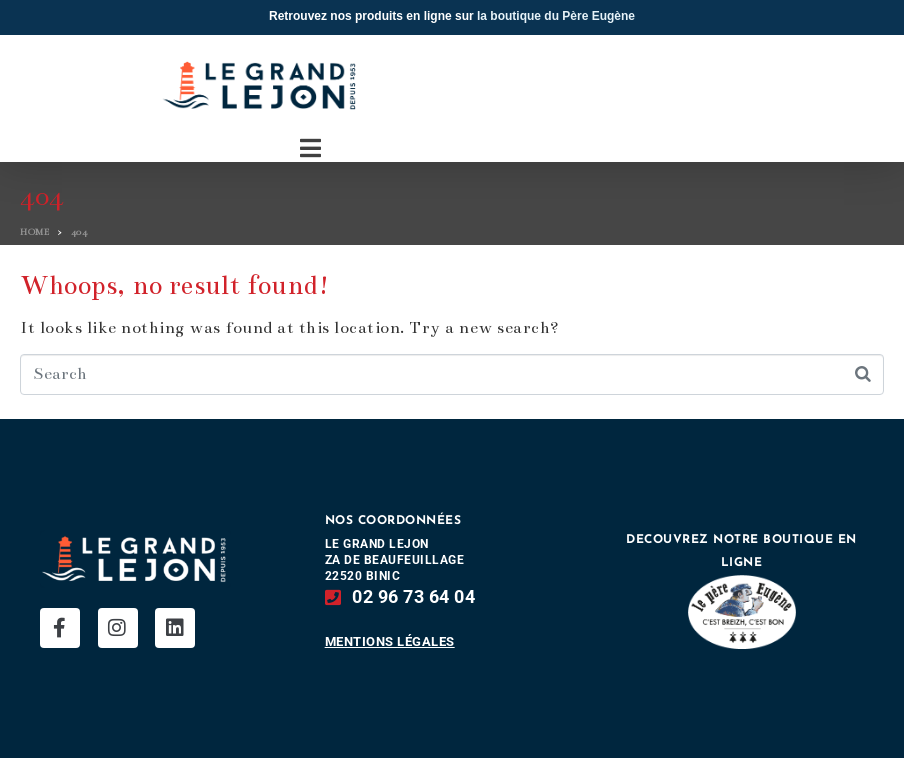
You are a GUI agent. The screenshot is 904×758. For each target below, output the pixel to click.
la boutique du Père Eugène (556, 16)
